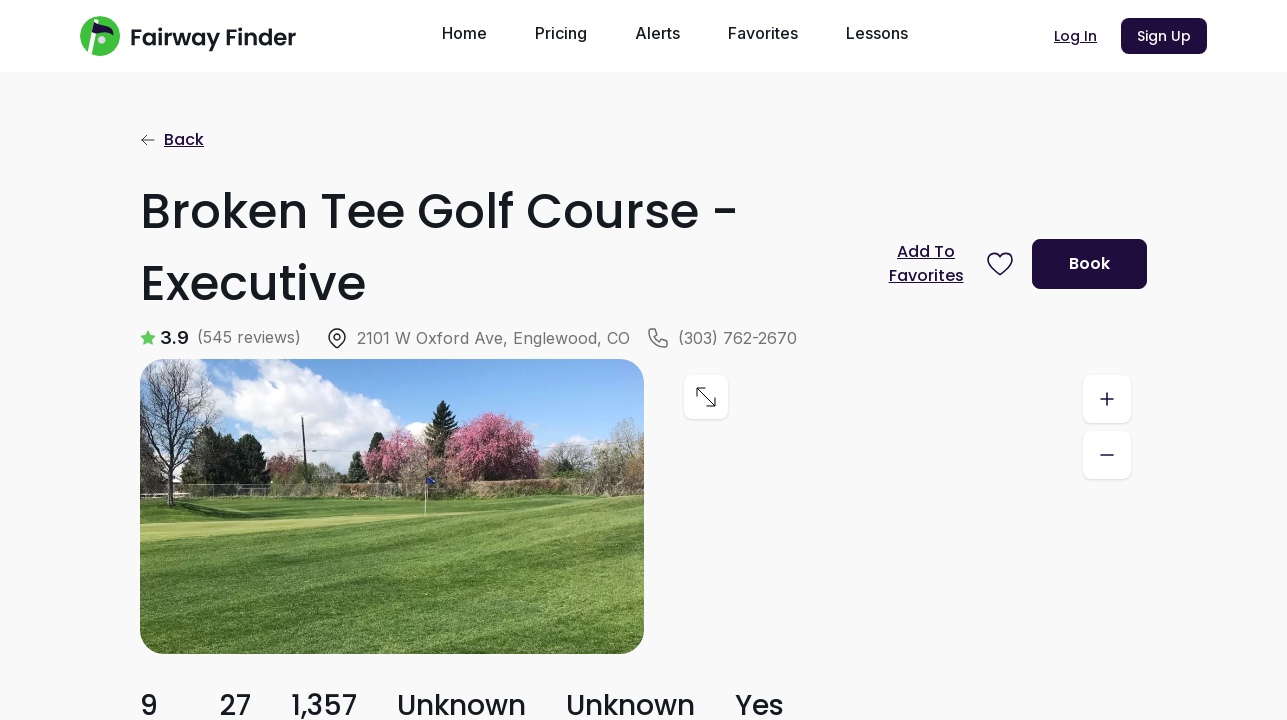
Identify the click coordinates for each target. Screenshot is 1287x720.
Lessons (877, 33)
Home (464, 33)
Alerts (657, 33)
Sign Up (1164, 36)
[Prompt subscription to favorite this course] (946, 264)
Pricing (561, 33)
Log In (1075, 36)
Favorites (763, 33)
